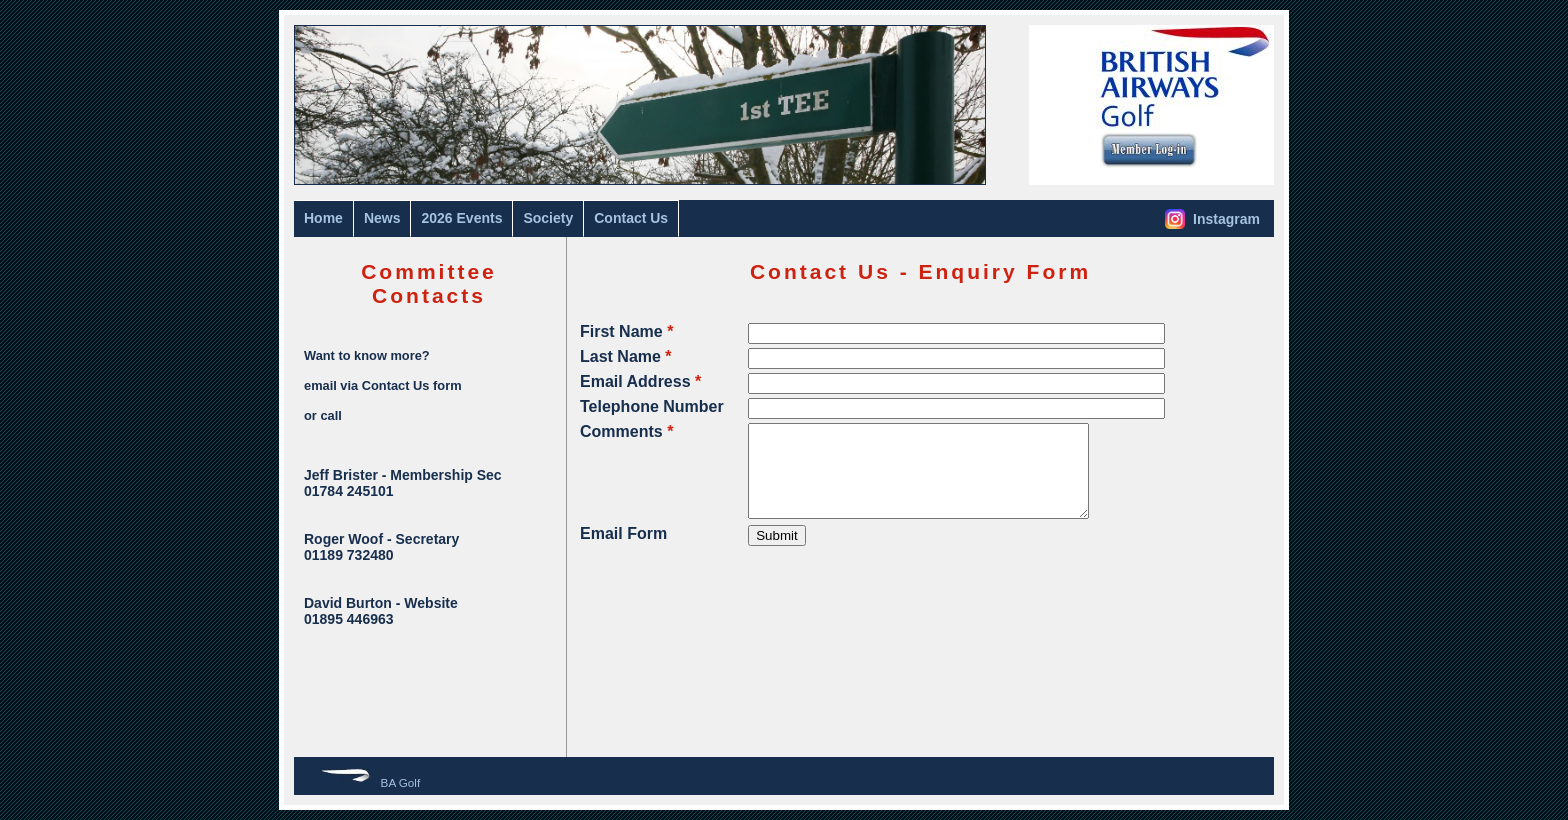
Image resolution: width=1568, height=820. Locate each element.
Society (548, 218)
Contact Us (631, 218)
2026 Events (461, 218)
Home (323, 218)
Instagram (1212, 219)
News (382, 218)
